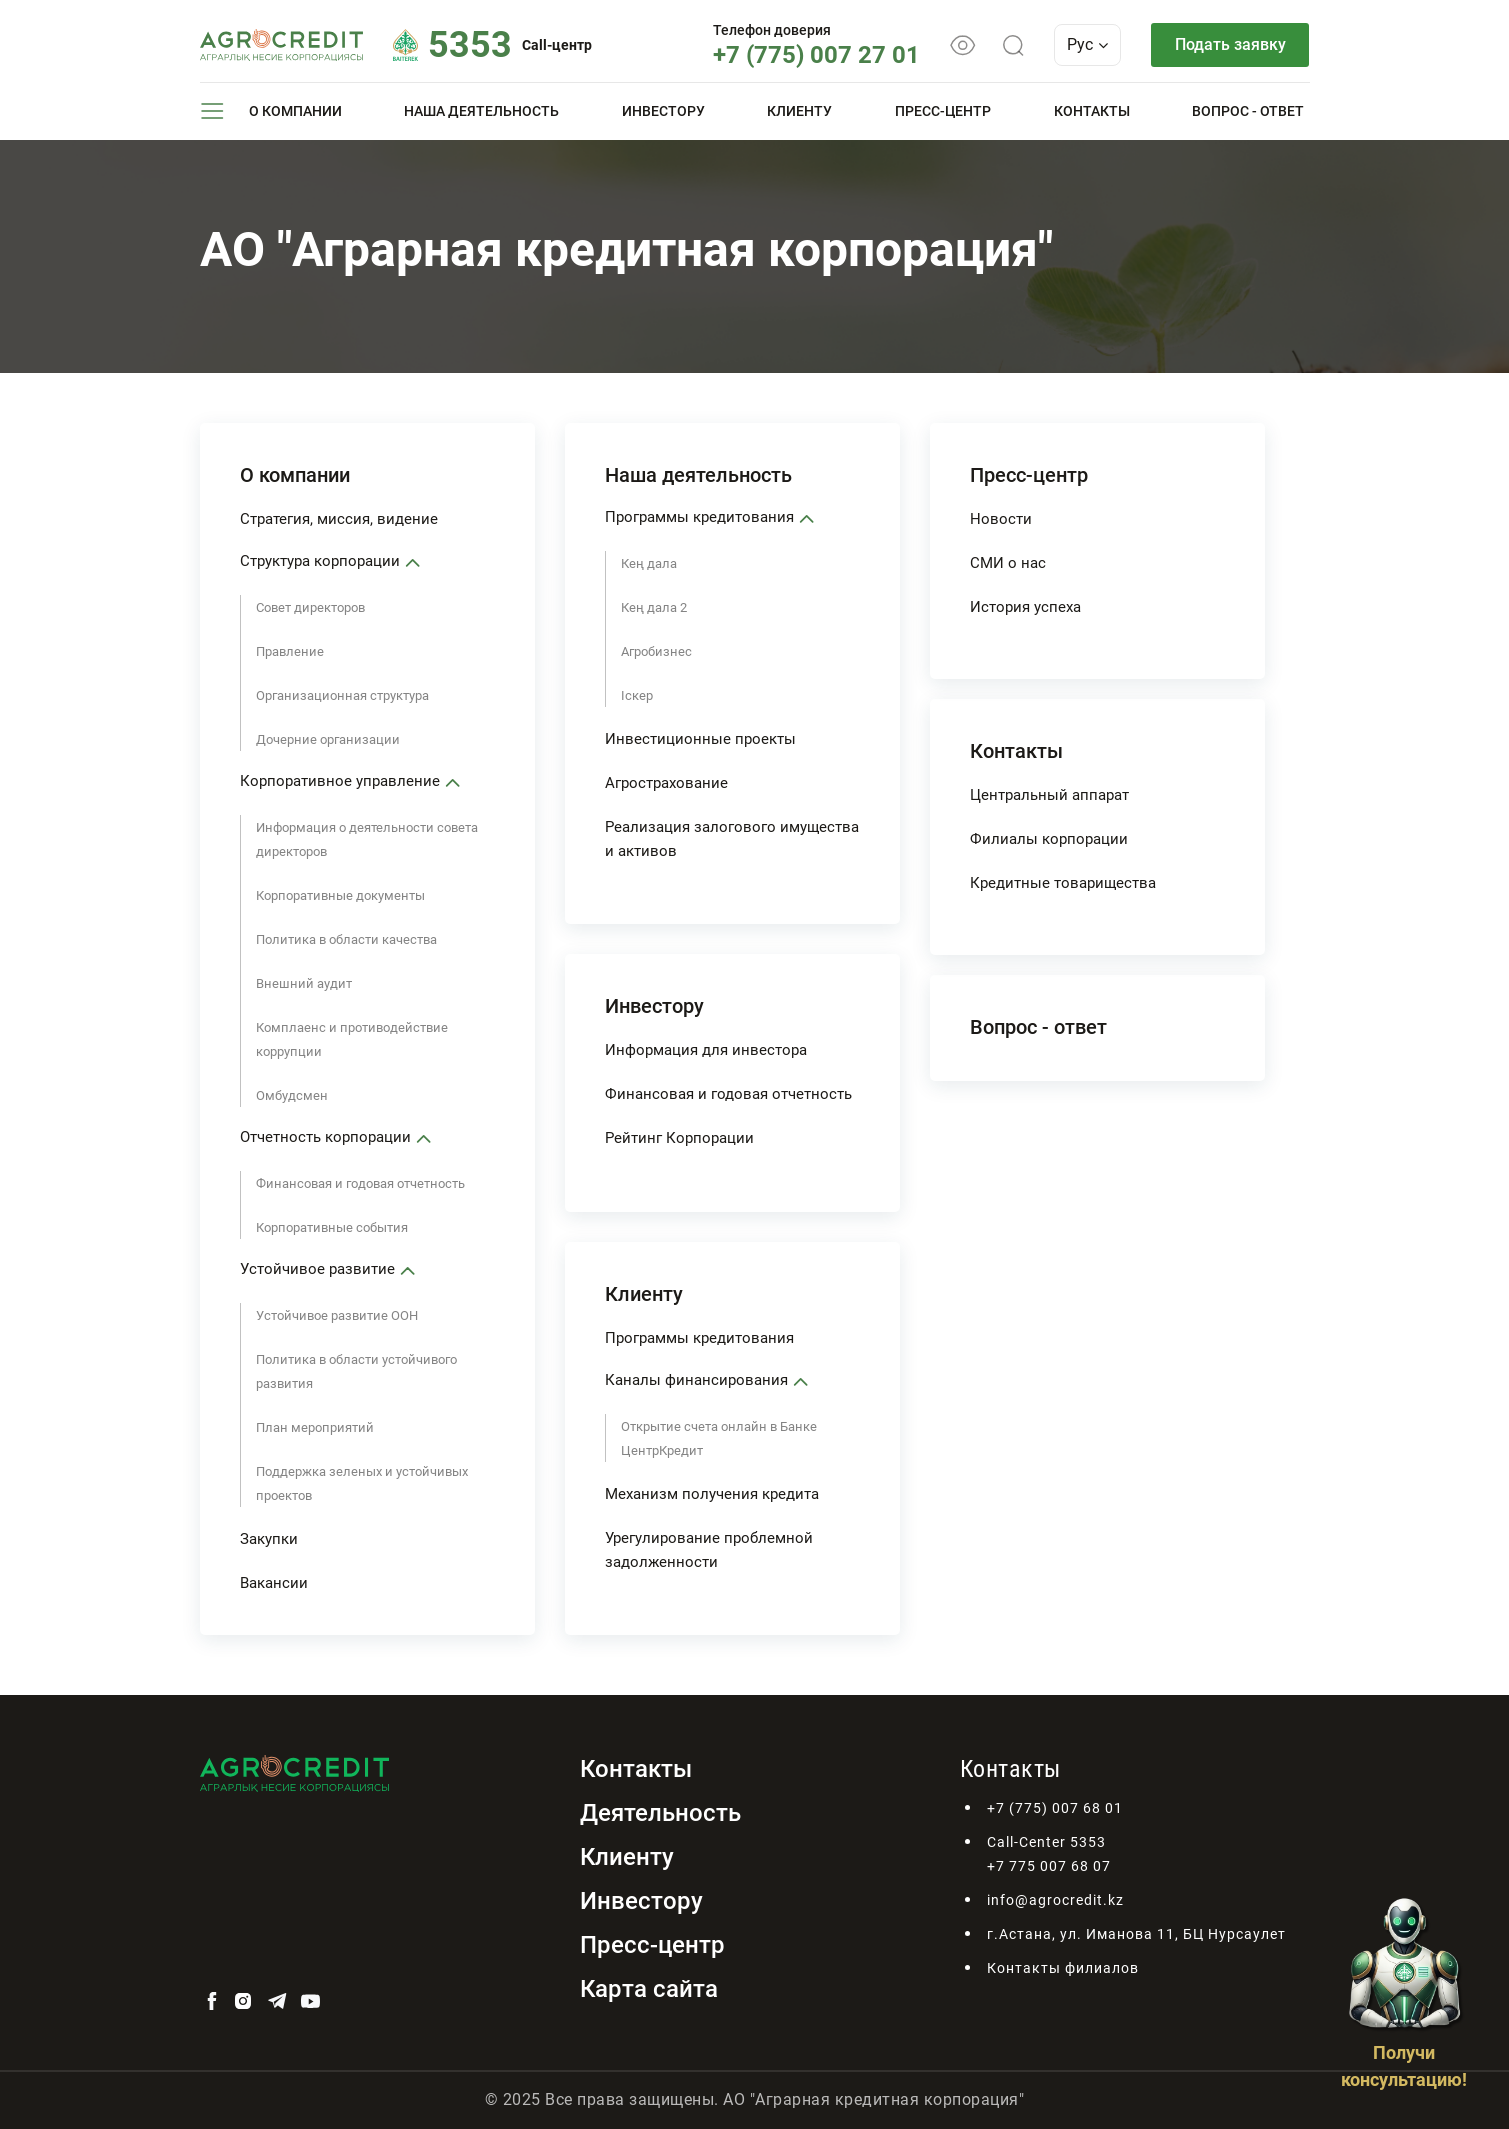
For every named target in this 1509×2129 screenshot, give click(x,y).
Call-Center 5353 (1046, 1842)
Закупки (269, 1539)
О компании (295, 111)
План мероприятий (315, 1427)
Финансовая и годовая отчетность (360, 1183)
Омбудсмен (292, 1095)
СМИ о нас (1008, 563)
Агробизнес (656, 651)
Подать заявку (1230, 44)
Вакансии (274, 1583)
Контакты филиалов (1063, 1968)
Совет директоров (310, 607)
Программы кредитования (699, 517)
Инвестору (663, 111)
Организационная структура (342, 695)
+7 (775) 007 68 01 (1055, 1808)
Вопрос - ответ (1248, 111)
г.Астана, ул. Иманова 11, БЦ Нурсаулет (1136, 1934)
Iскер (637, 695)
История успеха (1025, 607)
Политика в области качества (346, 939)
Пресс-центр (943, 111)
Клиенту (799, 111)
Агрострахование (666, 783)
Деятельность (660, 1813)
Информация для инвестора (706, 1050)
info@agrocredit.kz (1055, 1900)
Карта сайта (649, 1989)
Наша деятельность (481, 111)
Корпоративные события (332, 1227)
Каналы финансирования (696, 1380)
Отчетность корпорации (325, 1137)
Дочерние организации (328, 739)
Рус (1087, 44)
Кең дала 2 (654, 607)
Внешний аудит (304, 983)
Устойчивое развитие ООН (337, 1315)
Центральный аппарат (1049, 795)
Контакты (1092, 111)
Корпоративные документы (340, 895)
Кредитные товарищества (1063, 883)
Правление (290, 651)
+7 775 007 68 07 (1049, 1866)
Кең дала (649, 563)
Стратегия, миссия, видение (339, 519)
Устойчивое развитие (317, 1269)
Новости (1001, 519)
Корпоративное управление (340, 781)
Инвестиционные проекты (700, 739)
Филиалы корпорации (1049, 839)
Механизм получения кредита (712, 1494)
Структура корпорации (320, 561)
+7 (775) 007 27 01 (816, 55)
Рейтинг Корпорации (679, 1138)
